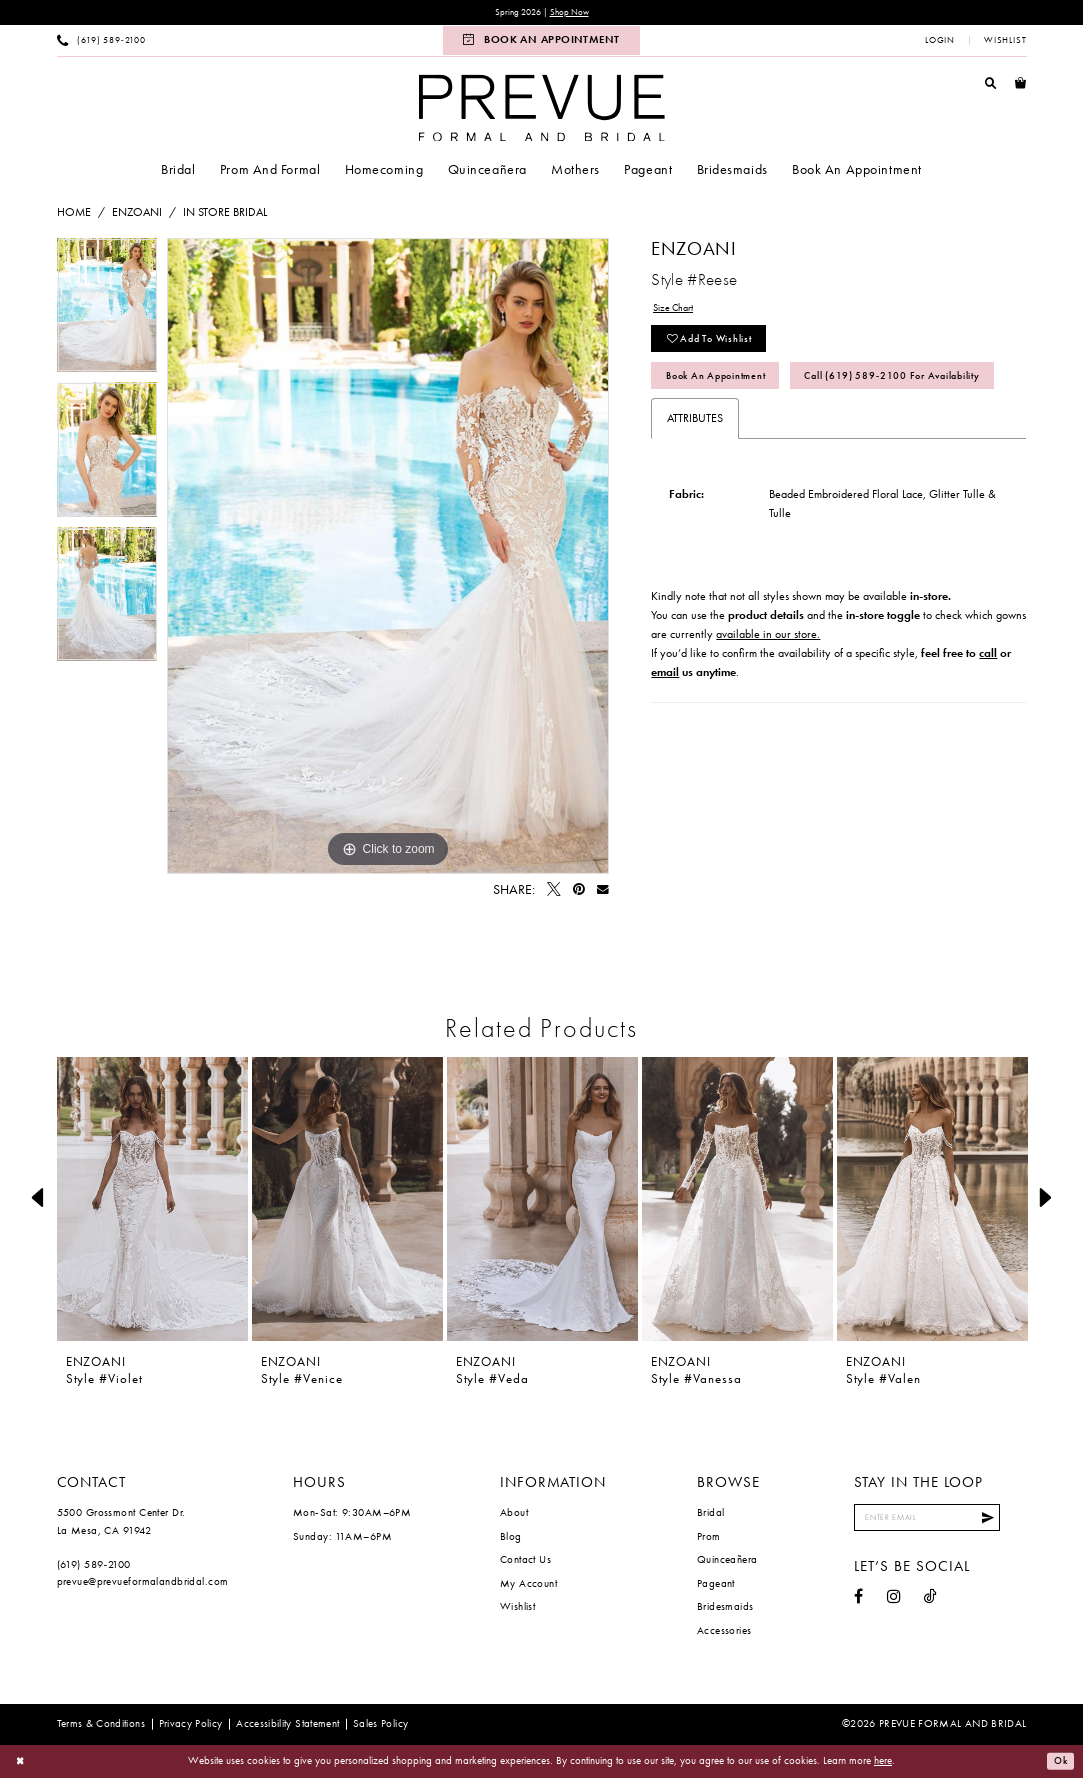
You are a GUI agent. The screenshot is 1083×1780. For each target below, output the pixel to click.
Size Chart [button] (678, 311)
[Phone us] (101, 42)
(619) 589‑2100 (94, 1566)
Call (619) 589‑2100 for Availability (775, 431)
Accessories (724, 1632)
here (883, 1762)
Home (74, 214)
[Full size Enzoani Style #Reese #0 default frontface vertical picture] (388, 558)
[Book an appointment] (541, 42)
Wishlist (518, 1608)
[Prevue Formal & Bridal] (541, 109)
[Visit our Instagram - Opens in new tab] (894, 1603)
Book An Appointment (728, 389)
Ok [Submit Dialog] (1059, 1763)
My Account (528, 1585)
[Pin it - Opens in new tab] (579, 892)
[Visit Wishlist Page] (1004, 42)
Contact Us (525, 1561)
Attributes (695, 477)
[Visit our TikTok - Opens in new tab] (930, 1603)
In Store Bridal (225, 214)
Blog (511, 1538)
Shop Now (575, 13)
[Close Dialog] (22, 1763)
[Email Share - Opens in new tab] (603, 892)
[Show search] (991, 85)
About (514, 1514)
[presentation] (153, 1200)
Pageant (716, 1585)
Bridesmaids (725, 1608)
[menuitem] (101, 42)
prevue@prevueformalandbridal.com (143, 1583)
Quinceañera (727, 1561)
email (665, 730)
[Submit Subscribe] (1010, 1521)
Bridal (711, 1514)
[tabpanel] (107, 312)
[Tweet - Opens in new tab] (554, 892)
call (988, 711)
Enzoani (137, 214)
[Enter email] (939, 1521)
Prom (709, 1538)
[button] (940, 42)
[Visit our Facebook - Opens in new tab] (858, 1603)
